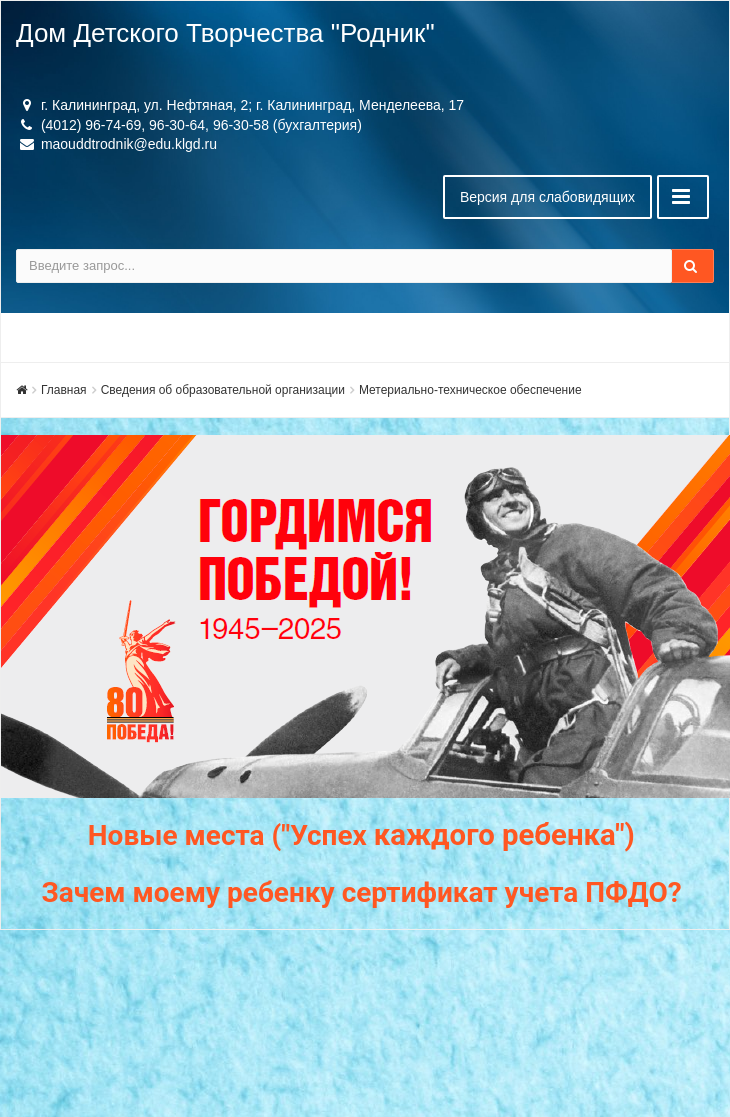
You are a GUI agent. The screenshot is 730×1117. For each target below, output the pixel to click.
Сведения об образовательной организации (223, 390)
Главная (64, 390)
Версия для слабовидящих (547, 197)
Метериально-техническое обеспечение (470, 390)
